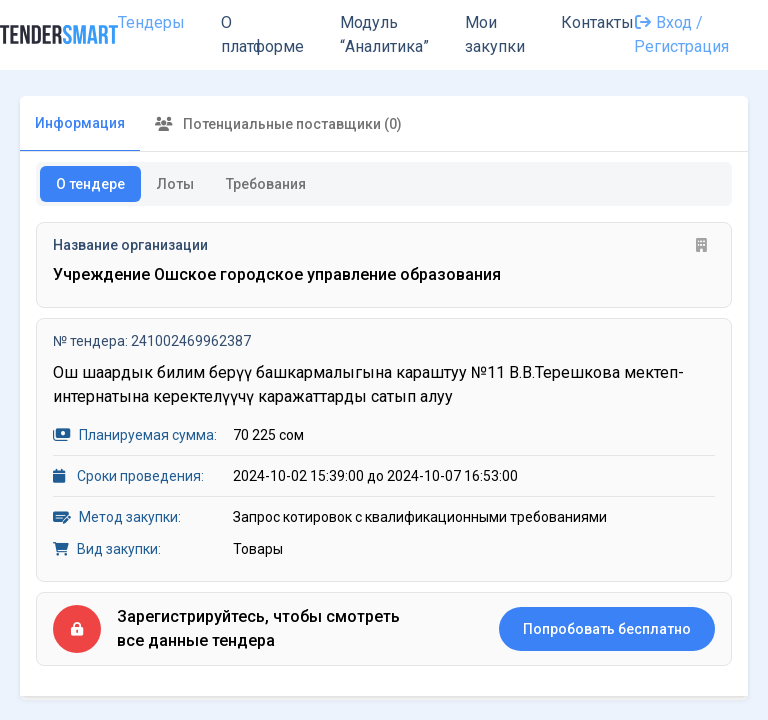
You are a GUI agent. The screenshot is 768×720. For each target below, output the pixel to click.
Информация (80, 123)
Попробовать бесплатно (607, 629)
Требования (266, 184)
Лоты (175, 184)
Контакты (597, 22)
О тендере (90, 184)
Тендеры (151, 22)
